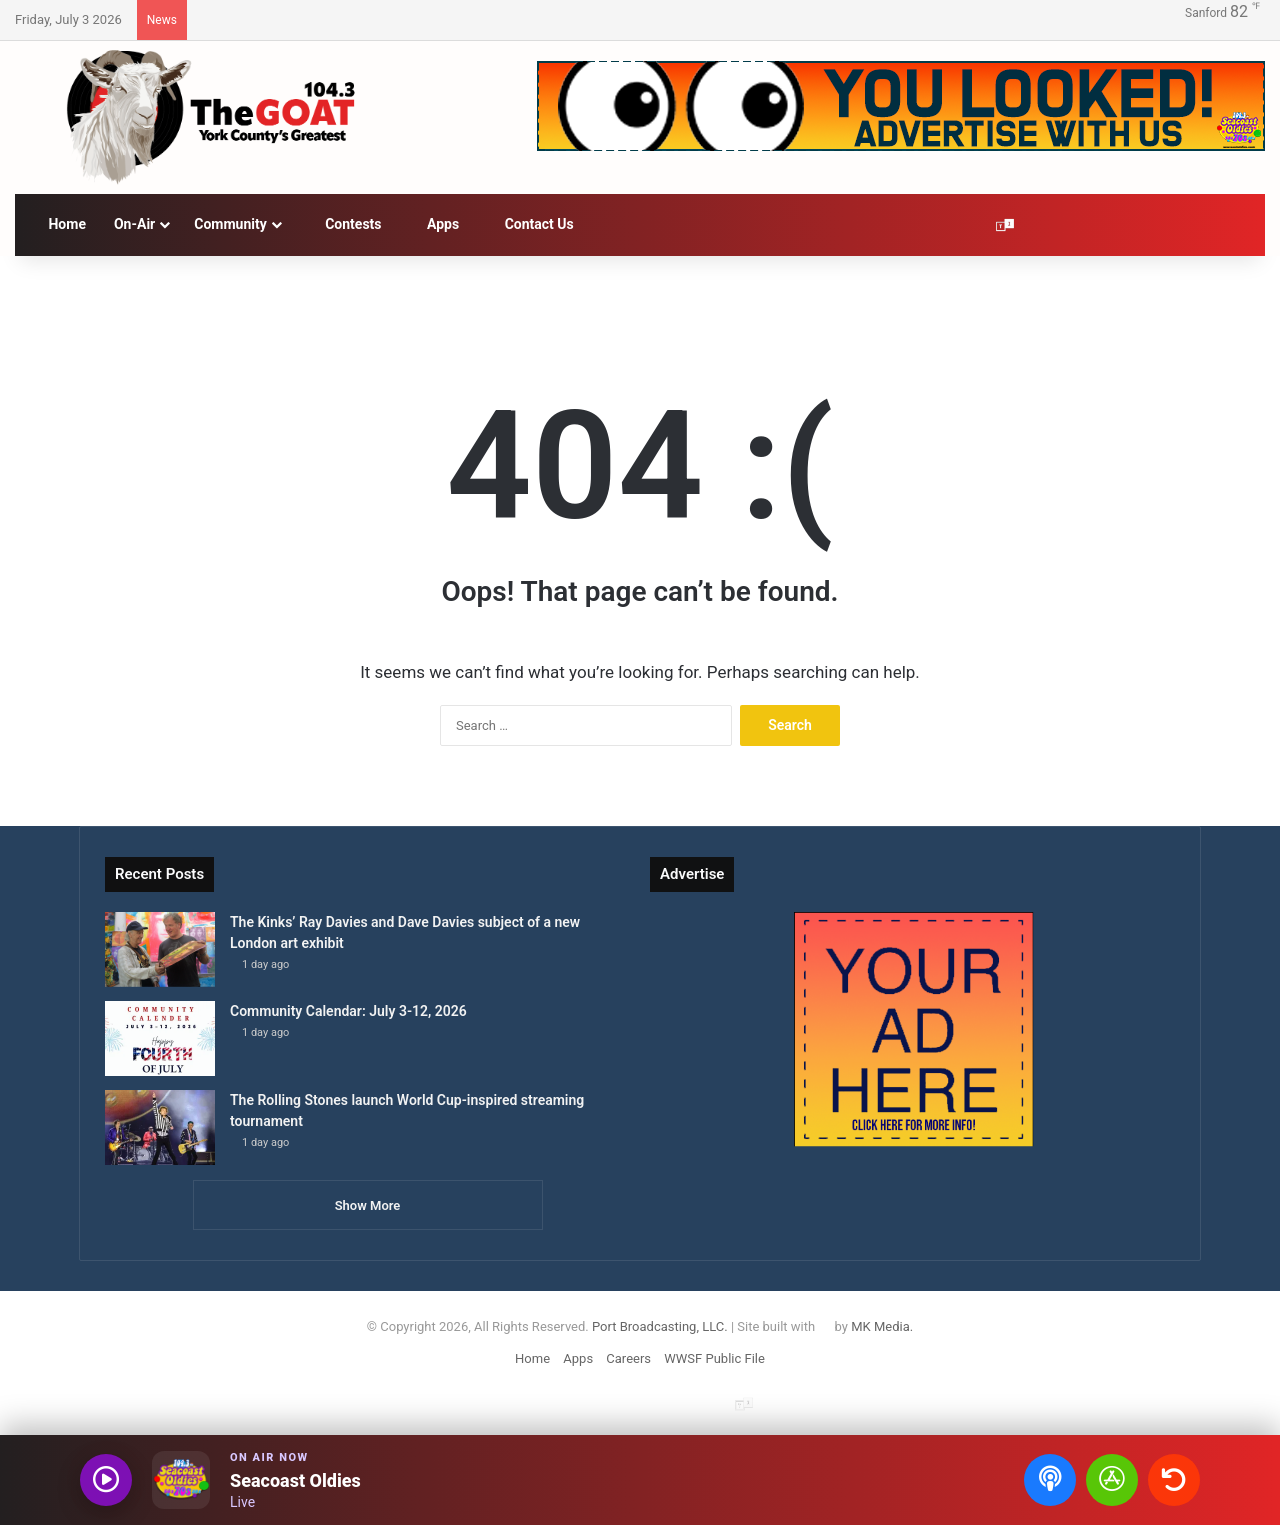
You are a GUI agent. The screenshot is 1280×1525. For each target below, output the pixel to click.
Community (230, 224)
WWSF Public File (714, 1358)
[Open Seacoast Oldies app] (1112, 1480)
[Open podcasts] (1050, 1480)
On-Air (134, 224)
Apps (435, 224)
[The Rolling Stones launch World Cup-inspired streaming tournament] (160, 1127)
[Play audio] (106, 1480)
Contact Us (530, 224)
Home (57, 224)
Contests (344, 224)
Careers (628, 1358)
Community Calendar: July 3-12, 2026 (348, 1011)
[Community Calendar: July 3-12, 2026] (160, 1038)
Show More (368, 1205)
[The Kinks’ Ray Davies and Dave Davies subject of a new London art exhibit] (160, 949)
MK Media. (882, 1326)
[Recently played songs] (1174, 1480)
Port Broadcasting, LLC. (660, 1326)
